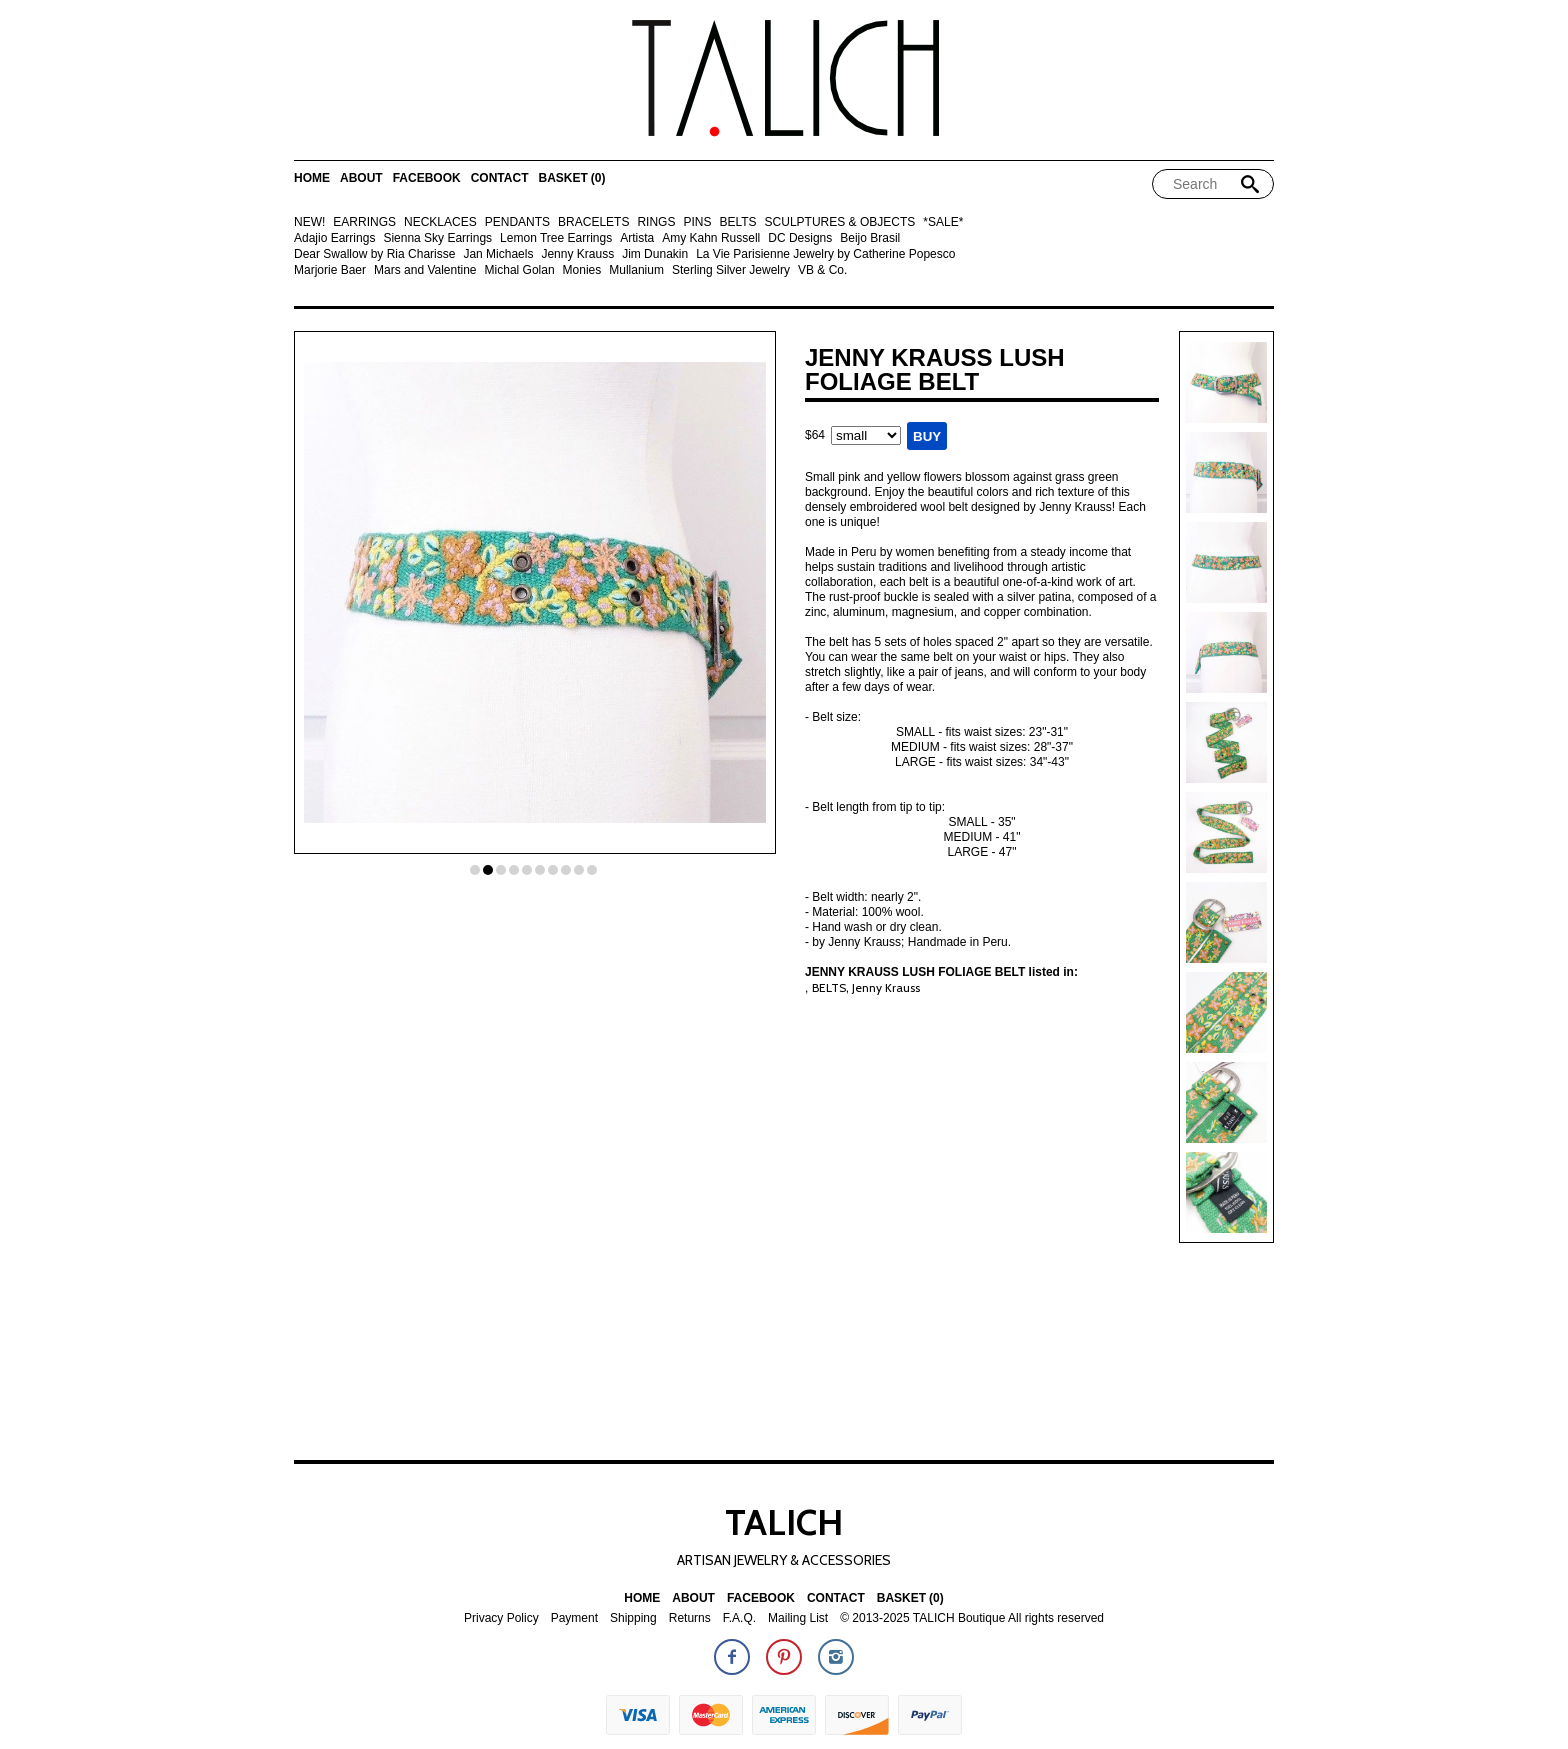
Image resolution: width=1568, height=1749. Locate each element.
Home (312, 178)
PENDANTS (517, 222)
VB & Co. (822, 270)
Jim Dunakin (655, 254)
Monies (582, 270)
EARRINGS (364, 222)
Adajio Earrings (334, 238)
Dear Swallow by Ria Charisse (374, 254)
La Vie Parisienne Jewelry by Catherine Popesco (825, 254)
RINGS (656, 222)
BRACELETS (593, 222)
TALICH (784, 1522)
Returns (690, 1618)
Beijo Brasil (870, 238)
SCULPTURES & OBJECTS (840, 222)
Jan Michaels (498, 254)
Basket (571, 178)
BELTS (737, 222)
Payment (574, 1618)
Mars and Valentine (425, 270)
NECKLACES (440, 222)
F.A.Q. (739, 1618)
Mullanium (636, 270)
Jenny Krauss (577, 254)
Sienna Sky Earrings (437, 238)
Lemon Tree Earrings (556, 238)
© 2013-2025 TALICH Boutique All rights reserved (972, 1618)
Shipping (633, 1618)
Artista (637, 238)
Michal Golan (520, 270)
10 (592, 870)
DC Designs (800, 238)
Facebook (427, 178)
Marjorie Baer (330, 270)
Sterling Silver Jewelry (731, 270)
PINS (697, 222)
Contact (500, 178)
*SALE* (943, 222)
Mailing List (798, 1618)
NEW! (309, 222)
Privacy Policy (501, 1618)
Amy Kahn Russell (711, 238)
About (361, 178)
